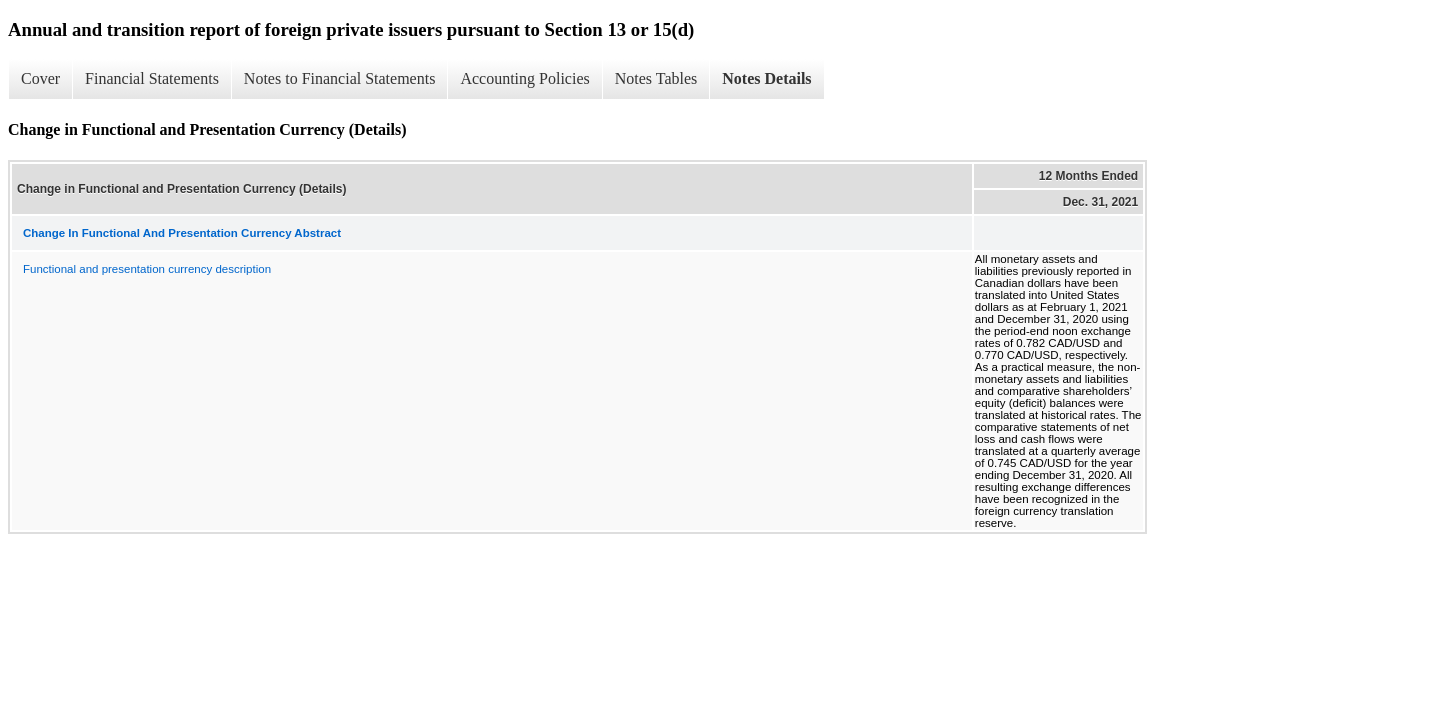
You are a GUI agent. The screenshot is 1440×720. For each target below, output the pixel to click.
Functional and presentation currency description (147, 269)
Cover (40, 78)
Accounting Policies (524, 78)
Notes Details (766, 78)
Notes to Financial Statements (340, 78)
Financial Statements (152, 78)
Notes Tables (656, 78)
